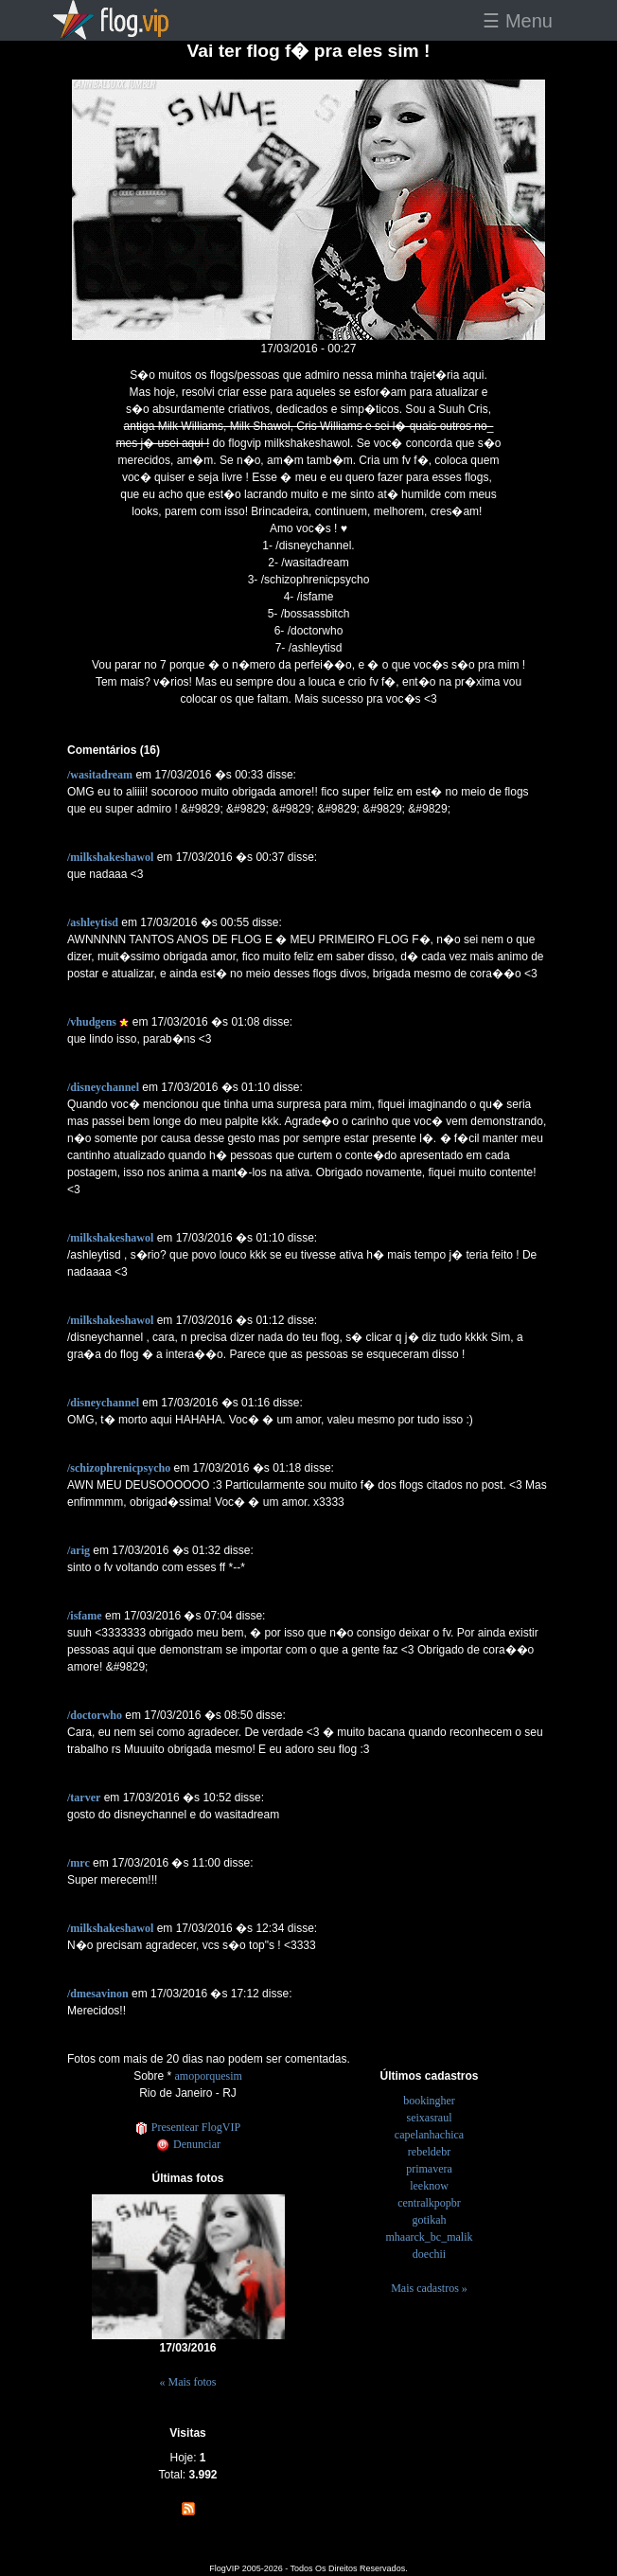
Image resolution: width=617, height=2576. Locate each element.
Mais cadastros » (429, 2288)
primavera (429, 2168)
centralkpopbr (429, 2202)
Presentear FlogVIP (187, 2127)
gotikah (430, 2220)
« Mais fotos (188, 2381)
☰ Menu (518, 20)
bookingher (429, 2100)
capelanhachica (429, 2134)
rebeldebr (429, 2151)
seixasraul (429, 2117)
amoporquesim (208, 2076)
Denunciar (187, 2144)
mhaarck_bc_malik (429, 2237)
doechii (429, 2254)
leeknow (429, 2185)
